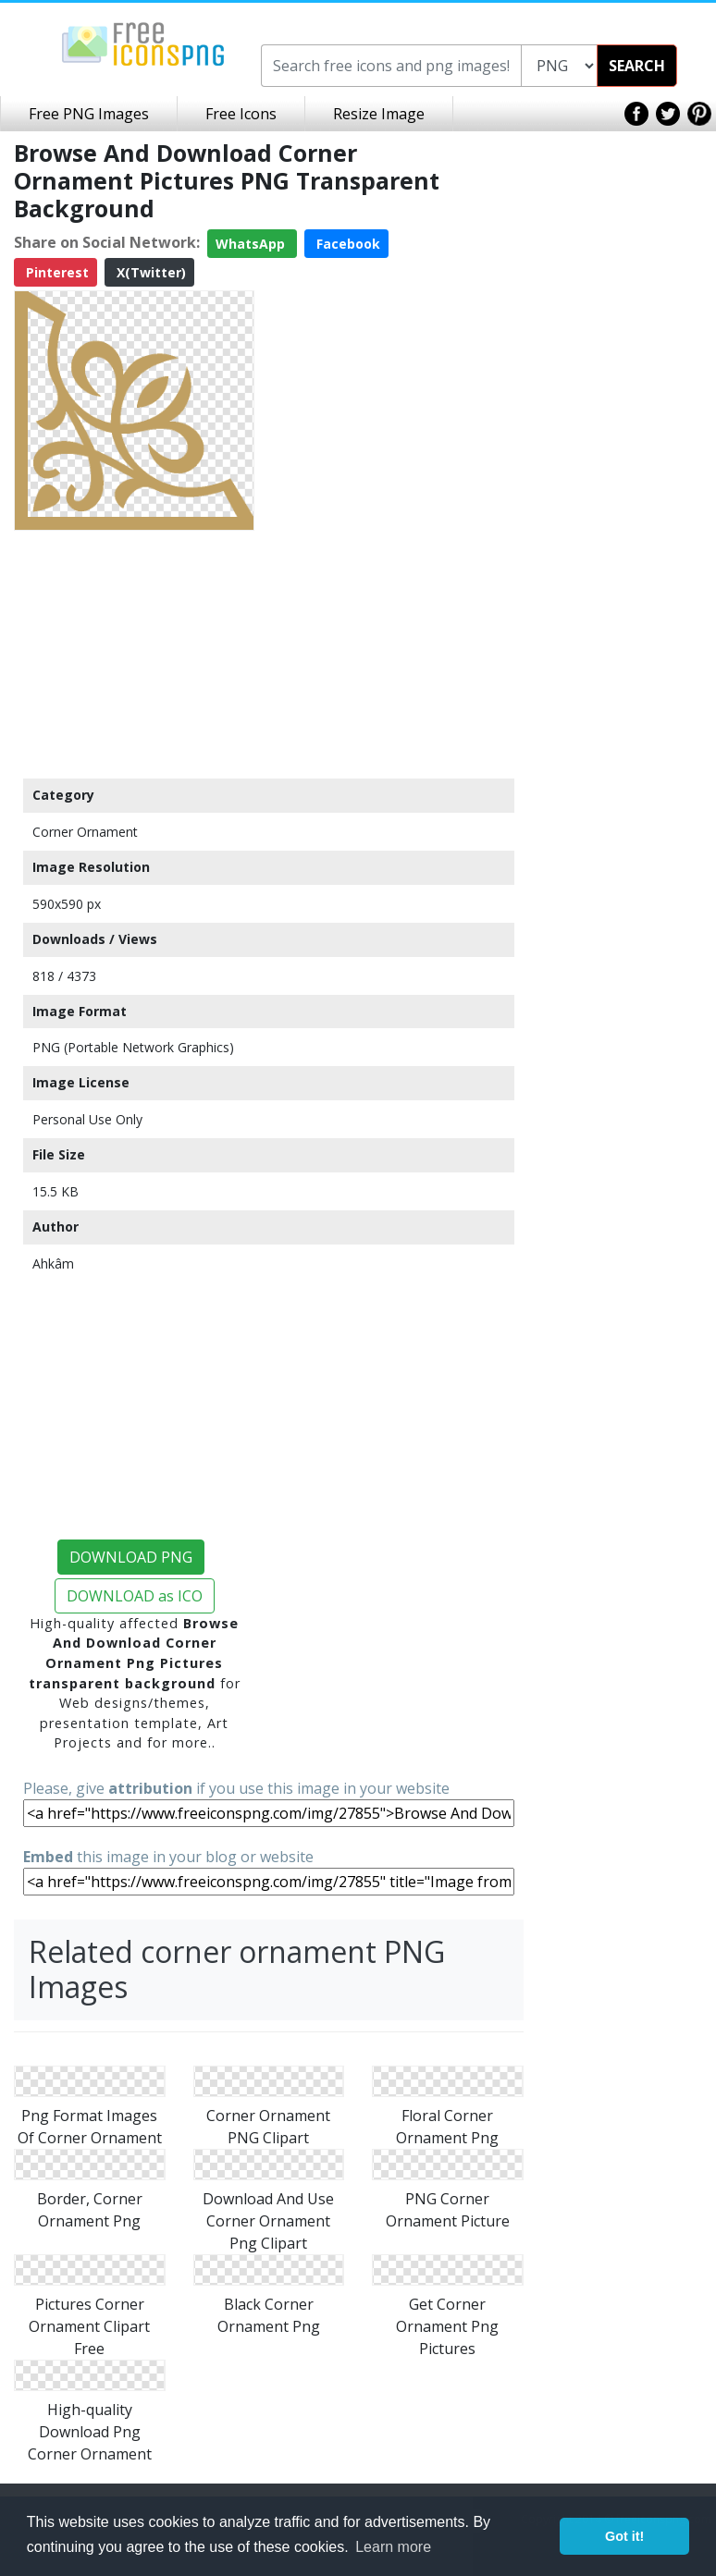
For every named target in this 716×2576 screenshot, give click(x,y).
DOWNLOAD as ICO (135, 1596)
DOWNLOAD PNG (130, 1557)
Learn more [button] (393, 2547)
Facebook (346, 243)
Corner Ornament (85, 831)
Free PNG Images (89, 114)
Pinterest (55, 272)
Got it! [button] (624, 2536)
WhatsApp (252, 243)
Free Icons (241, 114)
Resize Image (379, 114)
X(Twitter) (149, 272)
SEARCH (637, 65)
